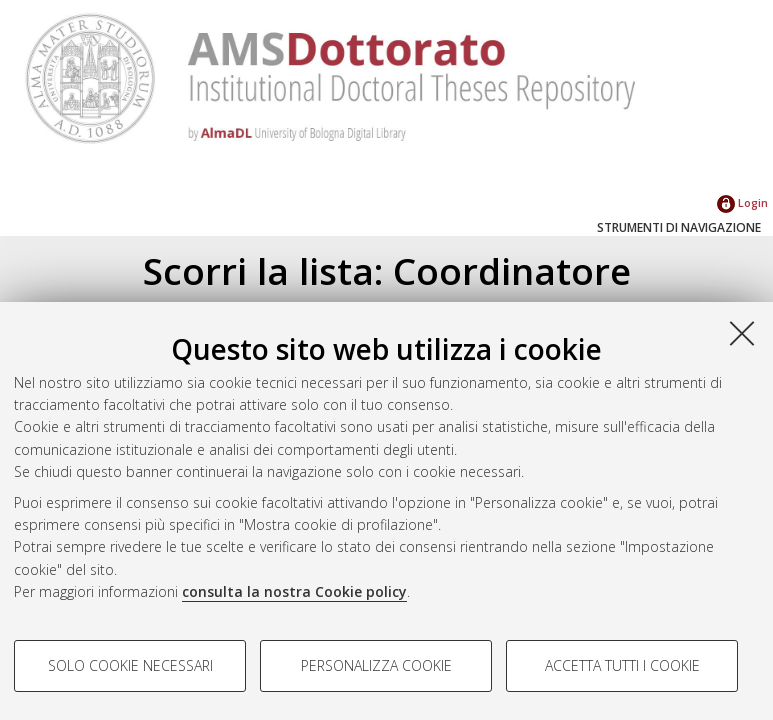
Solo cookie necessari (130, 665)
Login (742, 202)
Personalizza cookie (376, 665)
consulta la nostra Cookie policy (294, 591)
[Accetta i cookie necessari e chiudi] (742, 333)
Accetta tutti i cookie (622, 665)
